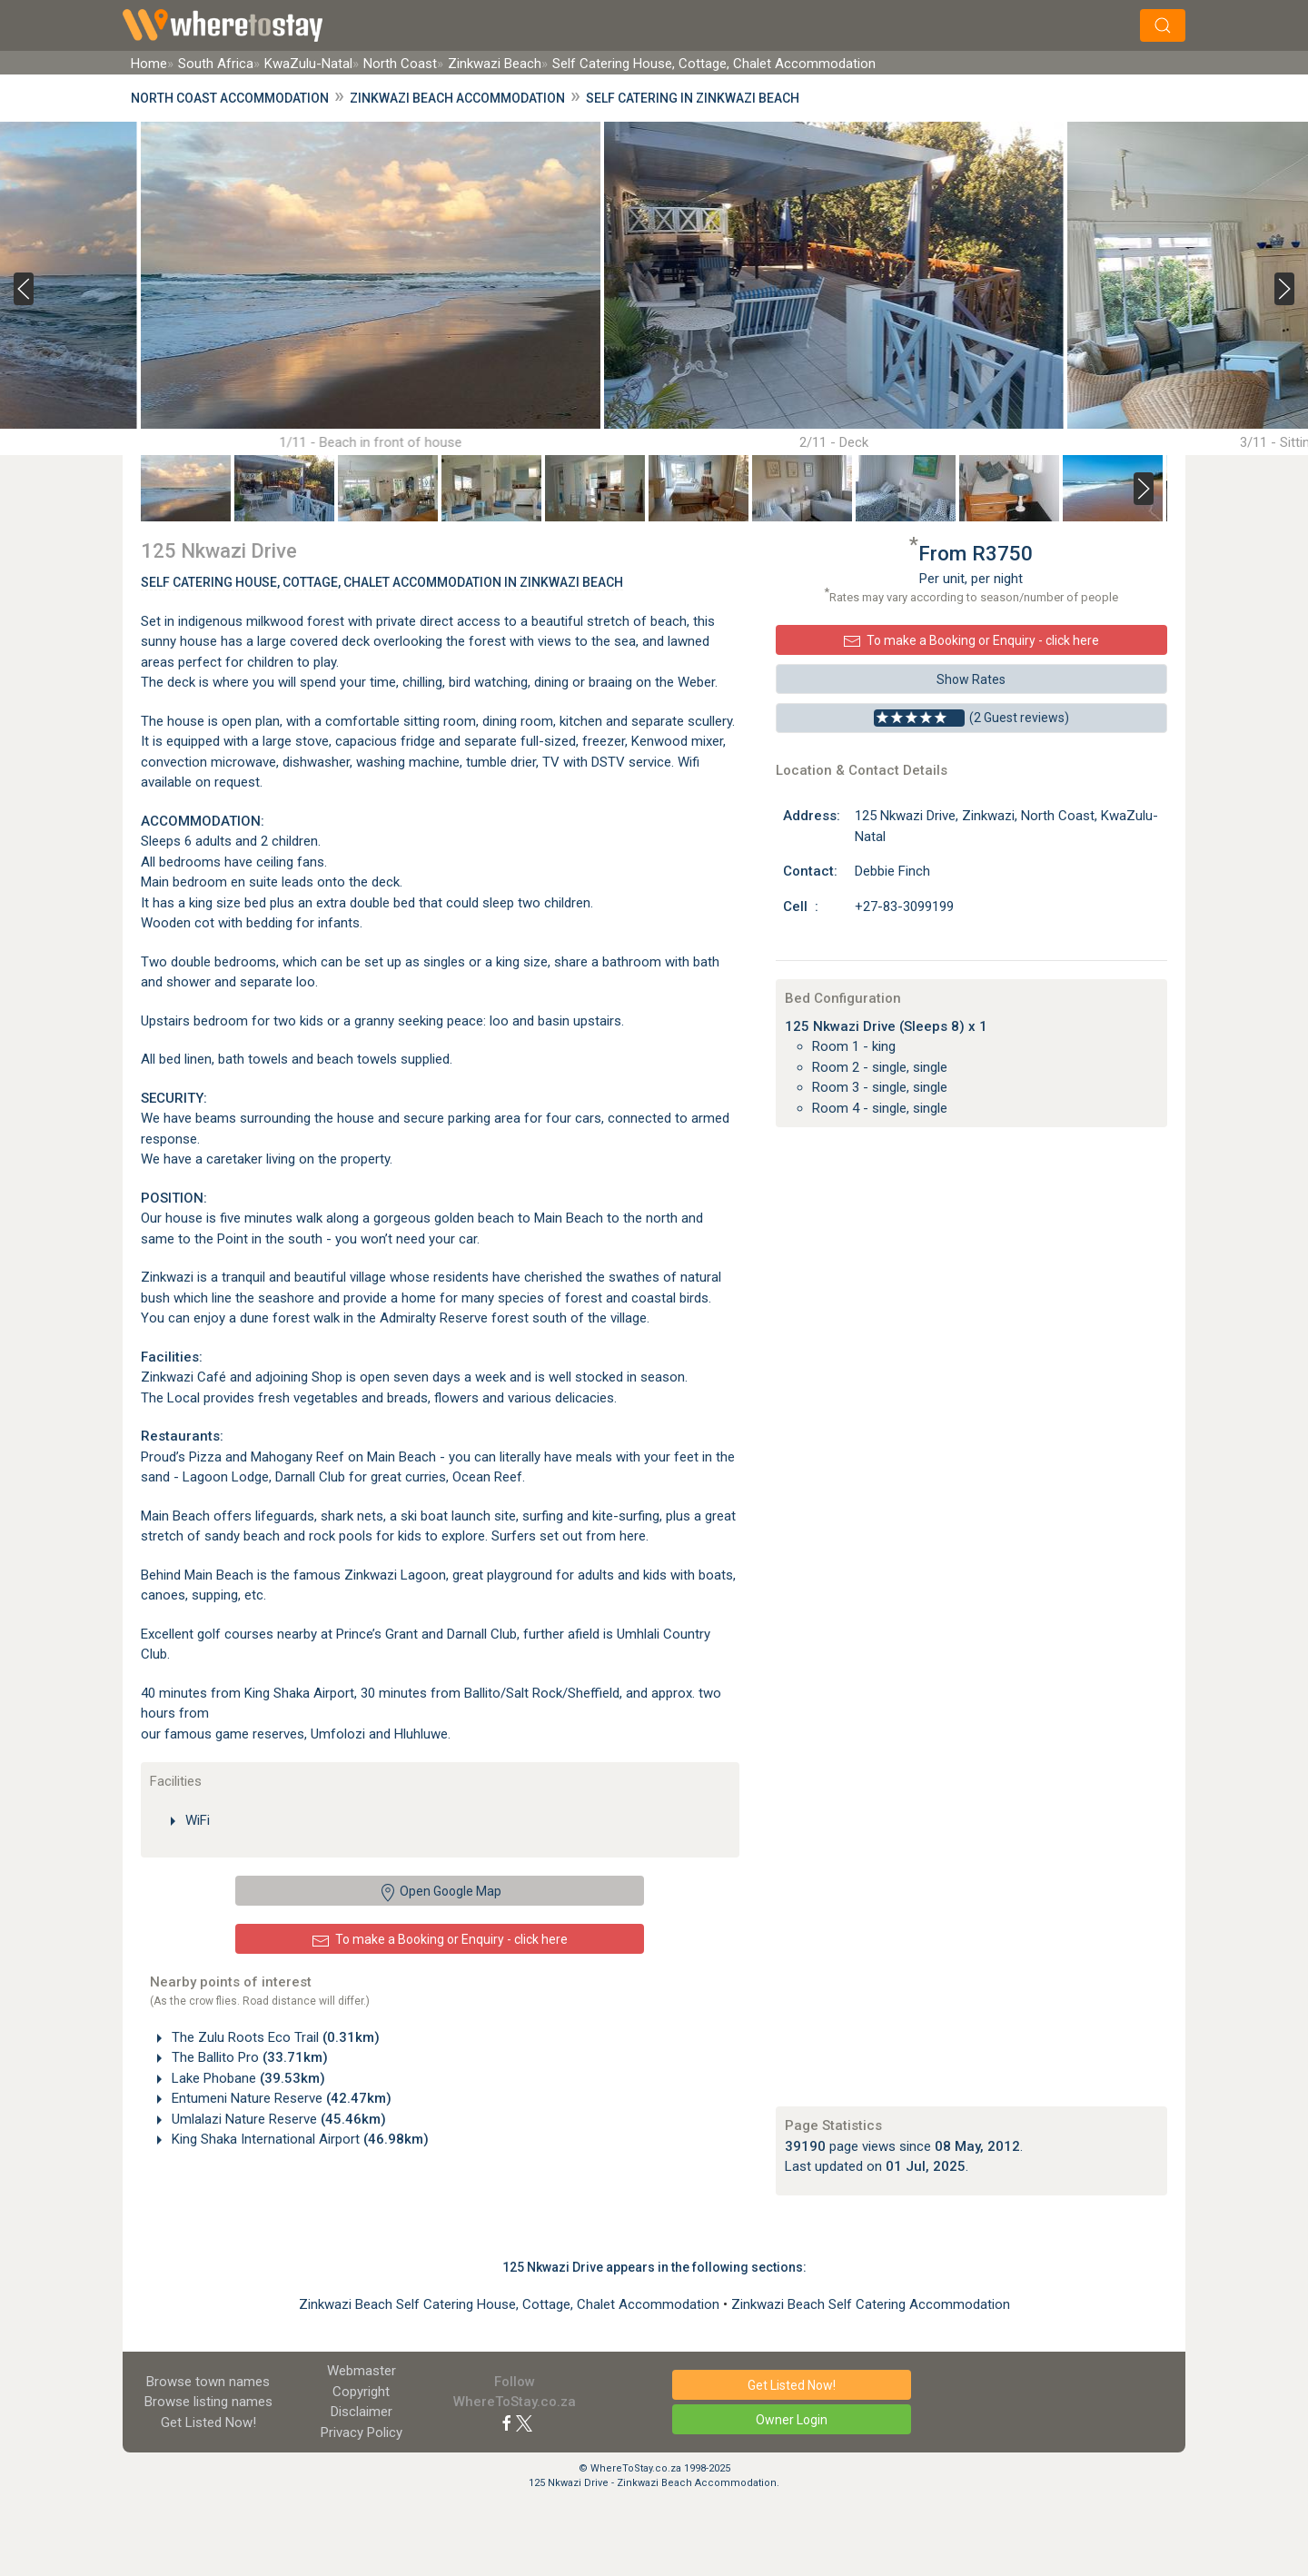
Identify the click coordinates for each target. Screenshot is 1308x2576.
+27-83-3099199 (904, 906)
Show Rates (971, 679)
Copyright (361, 2391)
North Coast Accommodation (230, 98)
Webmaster (361, 2371)
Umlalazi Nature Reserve (277, 2119)
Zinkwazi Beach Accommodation (457, 98)
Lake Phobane (246, 2078)
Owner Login (791, 2420)
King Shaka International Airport (298, 2139)
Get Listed (208, 2422)
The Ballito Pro (248, 2057)
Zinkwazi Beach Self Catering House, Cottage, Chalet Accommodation (511, 2304)
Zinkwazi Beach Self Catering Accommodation (870, 2304)
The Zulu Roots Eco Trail (274, 2037)
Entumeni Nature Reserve (279, 2098)
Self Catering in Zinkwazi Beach (692, 98)
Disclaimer (361, 2411)
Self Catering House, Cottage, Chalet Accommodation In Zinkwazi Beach (382, 582)
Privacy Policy (361, 2432)
